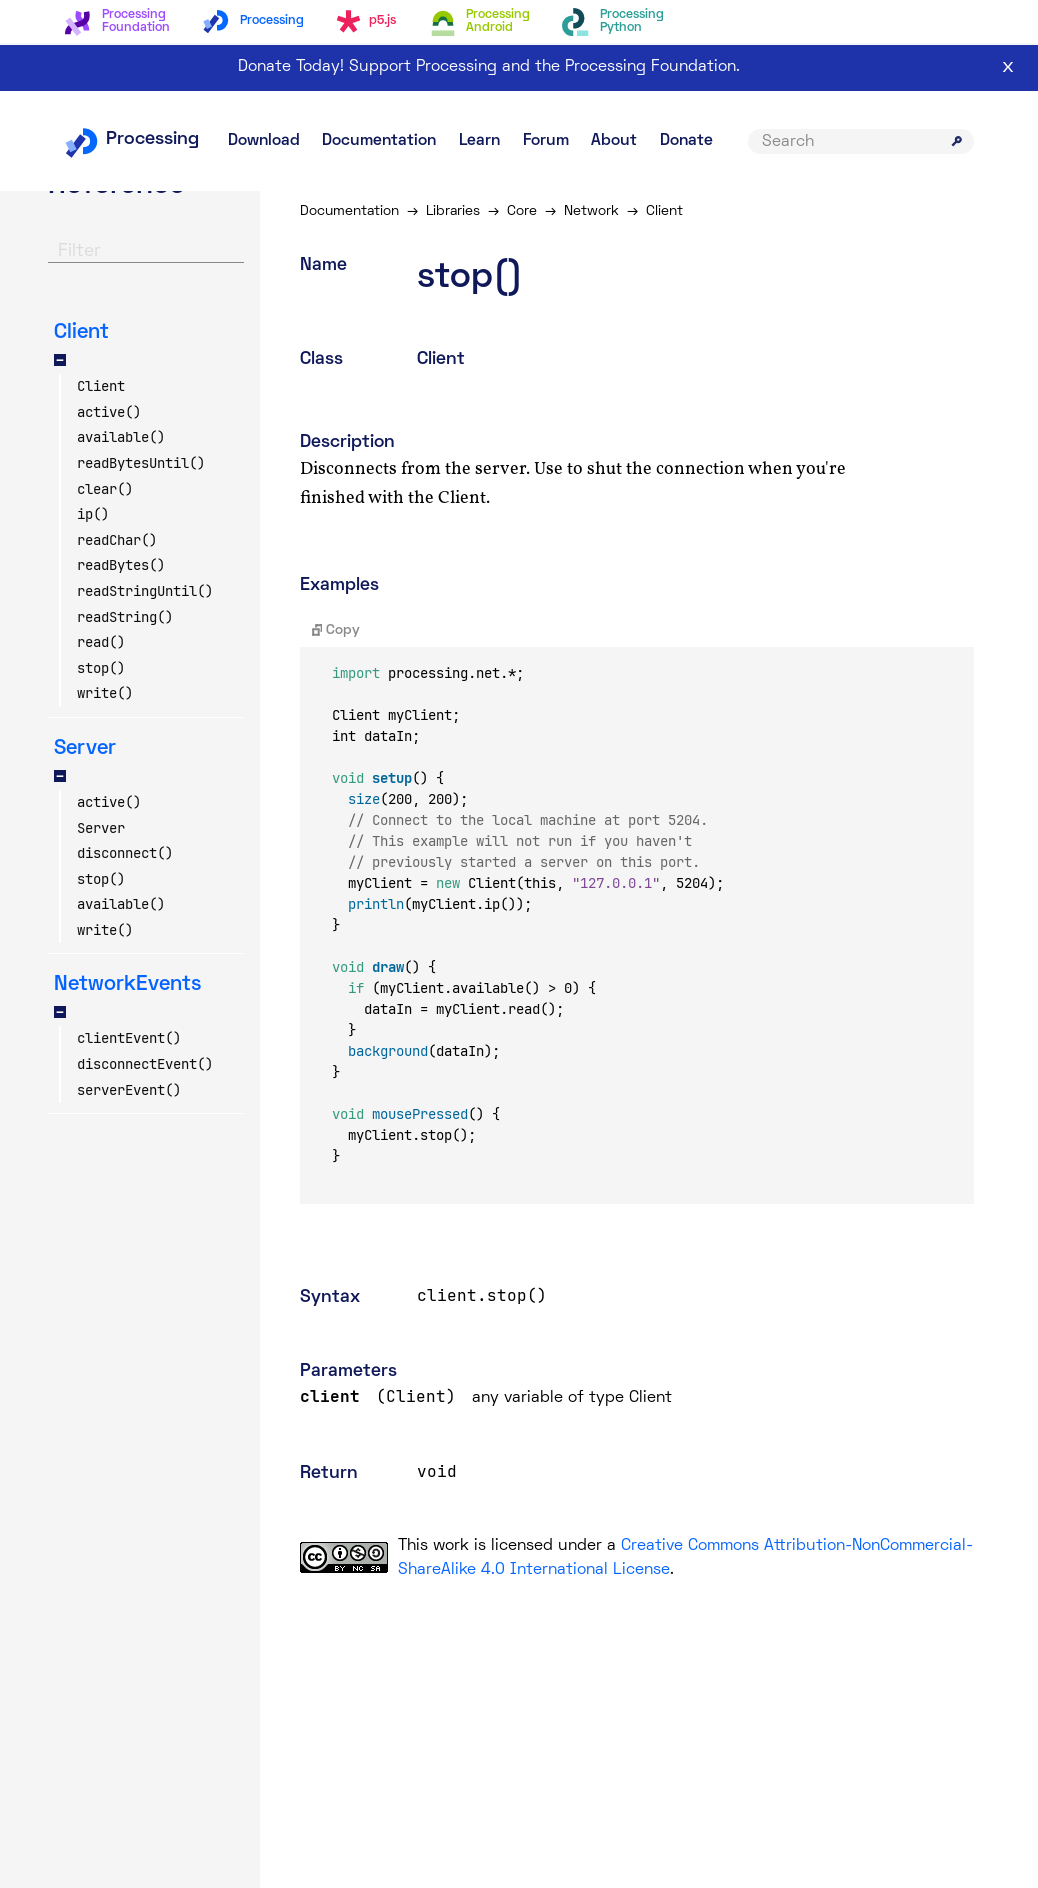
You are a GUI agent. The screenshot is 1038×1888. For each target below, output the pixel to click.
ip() (93, 514)
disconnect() (125, 853)
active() (109, 412)
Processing (131, 139)
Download (264, 141)
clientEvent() (129, 1038)
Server (101, 828)
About (614, 141)
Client (101, 386)
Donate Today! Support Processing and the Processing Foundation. (489, 67)
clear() (105, 489)
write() (105, 693)
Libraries (453, 211)
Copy (336, 630)
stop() (101, 668)
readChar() (117, 540)
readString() (125, 617)
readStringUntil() (145, 591)
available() (121, 437)
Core (522, 211)
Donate (686, 141)
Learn (479, 141)
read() (101, 642)
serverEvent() (129, 1090)
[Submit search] (957, 141)
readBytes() (121, 565)
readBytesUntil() (141, 463)
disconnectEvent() (145, 1064)
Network (591, 211)
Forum (546, 141)
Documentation (379, 141)
